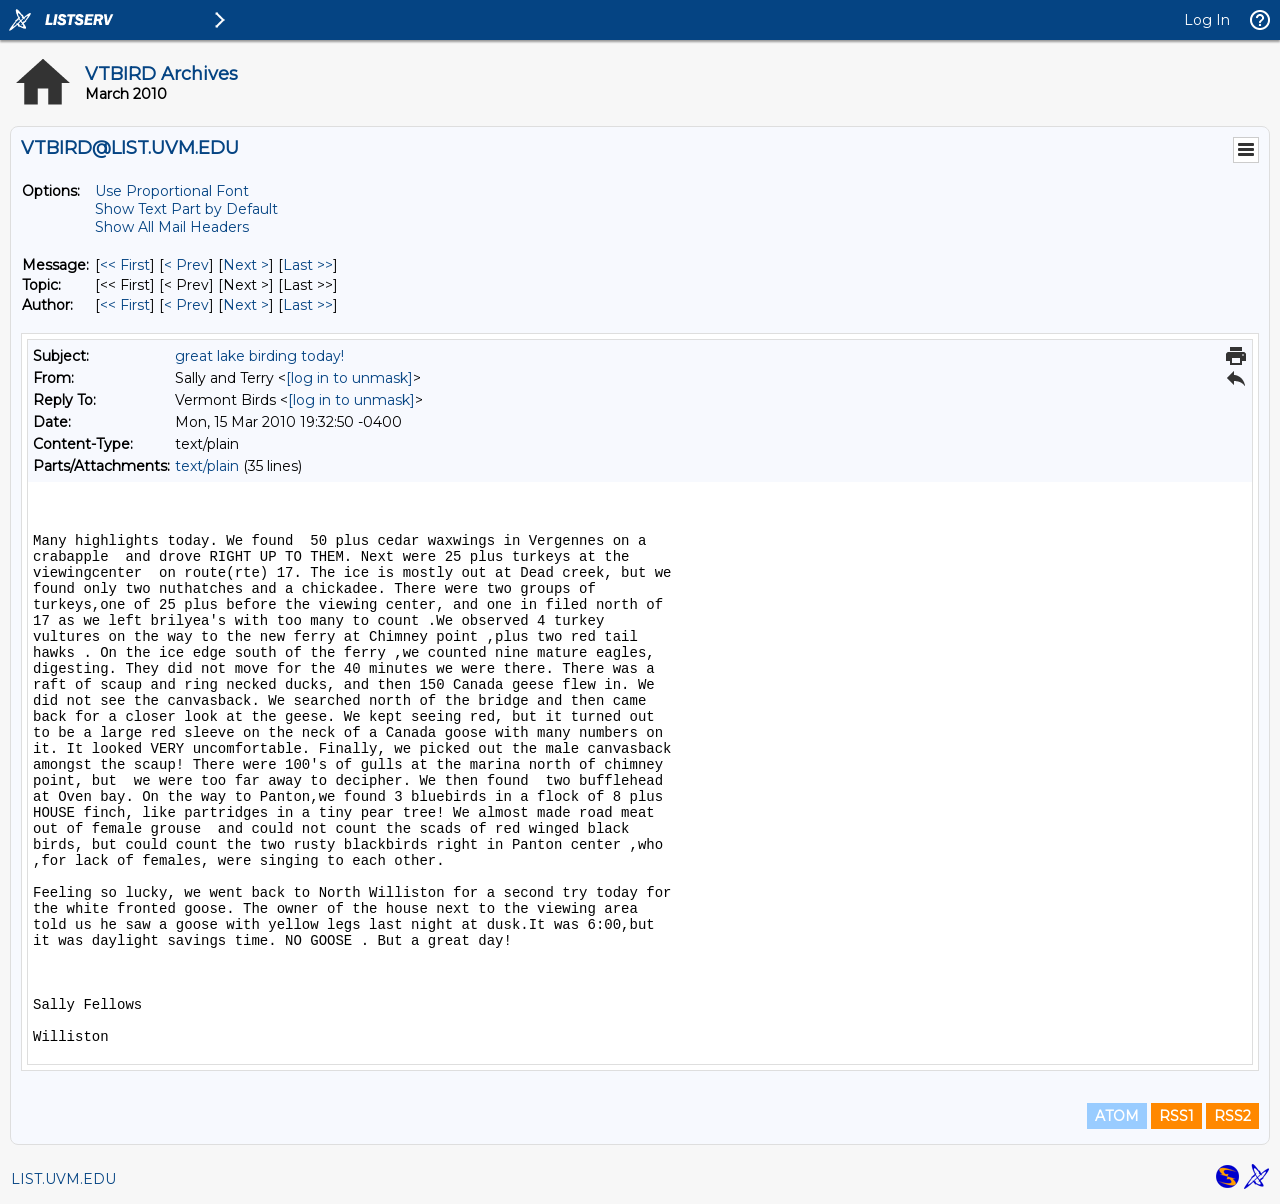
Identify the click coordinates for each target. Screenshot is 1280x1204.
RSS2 (1232, 1116)
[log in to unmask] (349, 378)
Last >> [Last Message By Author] (308, 305)
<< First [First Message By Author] (125, 305)
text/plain (207, 466)
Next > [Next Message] (246, 265)
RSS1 (1176, 1116)
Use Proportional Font (172, 191)
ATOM (1117, 1116)
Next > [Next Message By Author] (246, 305)
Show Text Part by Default (186, 209)
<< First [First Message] (125, 265)
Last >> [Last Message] (308, 265)
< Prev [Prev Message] (186, 265)
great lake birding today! (259, 356)
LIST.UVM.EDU (63, 1179)
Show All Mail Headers (172, 227)
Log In (1207, 20)
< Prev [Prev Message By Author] (186, 305)
